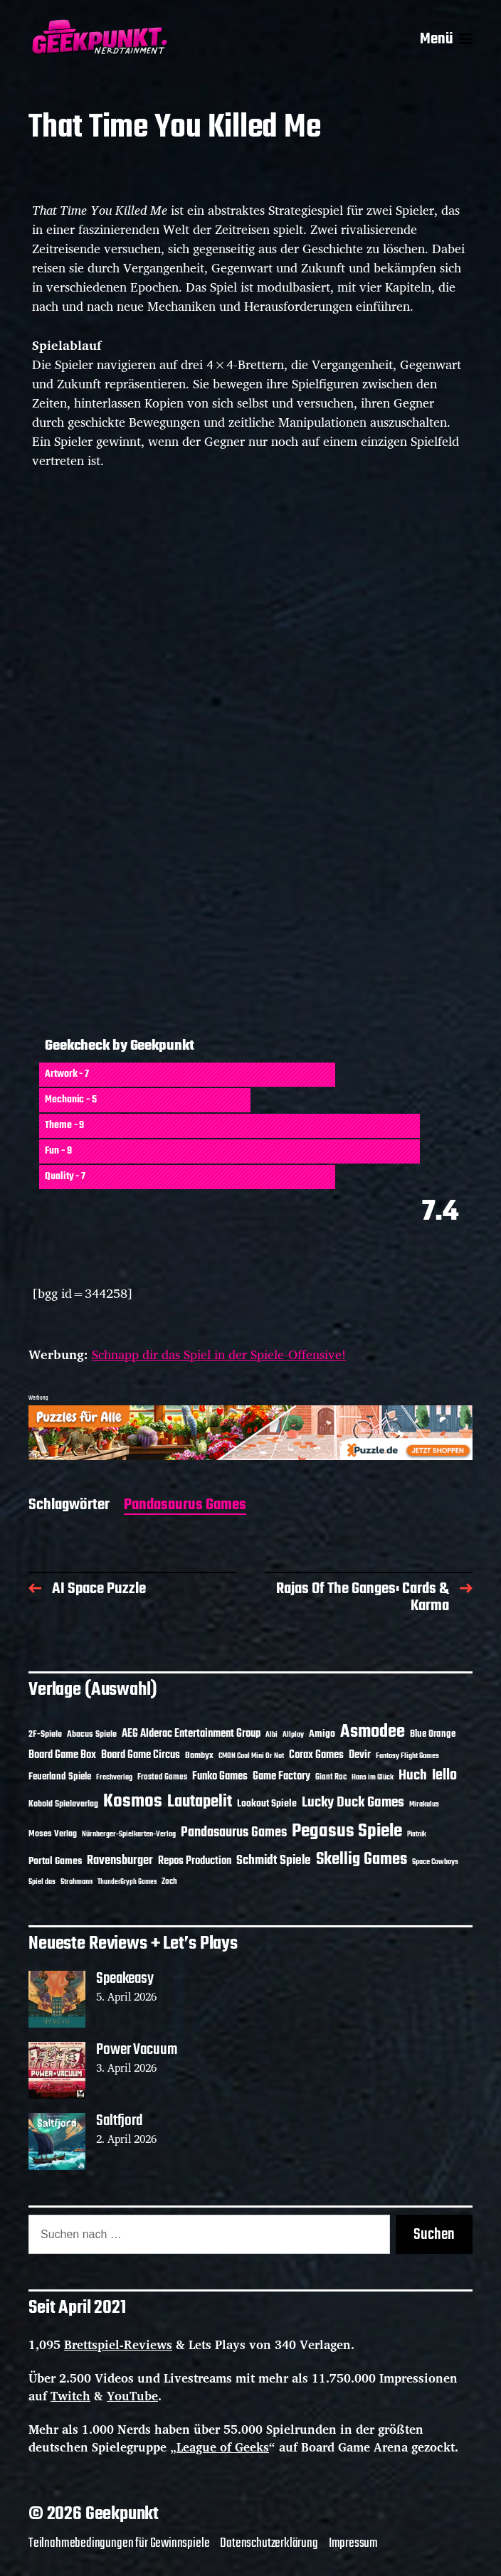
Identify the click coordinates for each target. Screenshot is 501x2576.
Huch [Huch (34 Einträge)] (413, 1776)
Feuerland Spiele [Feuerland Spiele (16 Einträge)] (59, 1776)
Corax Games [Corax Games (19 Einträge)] (316, 1755)
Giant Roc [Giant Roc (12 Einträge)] (331, 1777)
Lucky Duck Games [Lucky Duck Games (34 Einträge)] (353, 1803)
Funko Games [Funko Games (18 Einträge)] (220, 1776)
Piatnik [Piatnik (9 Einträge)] (416, 1834)
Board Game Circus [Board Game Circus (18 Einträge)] (140, 1755)
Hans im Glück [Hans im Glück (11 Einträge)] (373, 1777)
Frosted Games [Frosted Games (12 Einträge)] (162, 1777)
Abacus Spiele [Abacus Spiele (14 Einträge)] (92, 1734)
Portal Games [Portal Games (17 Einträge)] (55, 1861)
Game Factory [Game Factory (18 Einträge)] (281, 1776)
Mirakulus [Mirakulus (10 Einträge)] (424, 1804)
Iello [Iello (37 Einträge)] (444, 1775)
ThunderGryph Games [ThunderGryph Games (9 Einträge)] (127, 1882)
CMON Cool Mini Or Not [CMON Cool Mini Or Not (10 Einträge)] (251, 1756)
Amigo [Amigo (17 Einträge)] (322, 1734)
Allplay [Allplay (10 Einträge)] (293, 1734)
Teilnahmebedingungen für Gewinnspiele (118, 2543)
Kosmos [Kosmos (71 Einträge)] (132, 1801)
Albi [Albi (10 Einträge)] (271, 1734)
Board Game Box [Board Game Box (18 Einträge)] (62, 1755)
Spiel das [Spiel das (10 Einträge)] (42, 1882)
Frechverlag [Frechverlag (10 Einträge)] (114, 1777)
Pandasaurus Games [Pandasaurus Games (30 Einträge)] (234, 1832)
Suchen (434, 2235)
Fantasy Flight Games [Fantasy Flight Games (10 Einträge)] (407, 1756)
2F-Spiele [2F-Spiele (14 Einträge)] (45, 1734)
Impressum (353, 2543)
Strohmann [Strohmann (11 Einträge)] (76, 1881)
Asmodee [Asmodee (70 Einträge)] (372, 1732)
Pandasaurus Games (185, 1506)
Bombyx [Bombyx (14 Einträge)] (199, 1755)
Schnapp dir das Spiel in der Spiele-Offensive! (219, 1354)
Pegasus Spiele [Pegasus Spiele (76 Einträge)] (347, 1831)
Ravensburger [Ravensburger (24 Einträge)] (120, 1860)
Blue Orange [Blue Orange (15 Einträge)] (432, 1734)
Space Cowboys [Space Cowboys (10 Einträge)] (435, 1862)
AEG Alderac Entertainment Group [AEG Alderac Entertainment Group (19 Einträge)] (191, 1733)
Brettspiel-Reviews (118, 2344)
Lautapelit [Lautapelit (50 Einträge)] (199, 1802)
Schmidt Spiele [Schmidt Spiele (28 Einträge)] (273, 1861)
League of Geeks (222, 2447)
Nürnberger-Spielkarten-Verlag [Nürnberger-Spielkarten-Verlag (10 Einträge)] (129, 1834)
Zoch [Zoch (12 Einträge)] (169, 1881)
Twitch (70, 2395)
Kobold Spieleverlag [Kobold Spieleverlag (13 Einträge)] (63, 1804)
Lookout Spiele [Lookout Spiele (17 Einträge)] (267, 1804)
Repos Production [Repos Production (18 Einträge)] (194, 1861)
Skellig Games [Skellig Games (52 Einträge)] (361, 1859)
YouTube (132, 2395)
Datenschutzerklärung (268, 2543)
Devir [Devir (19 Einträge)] (360, 1755)
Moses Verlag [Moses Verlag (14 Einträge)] (52, 1833)
